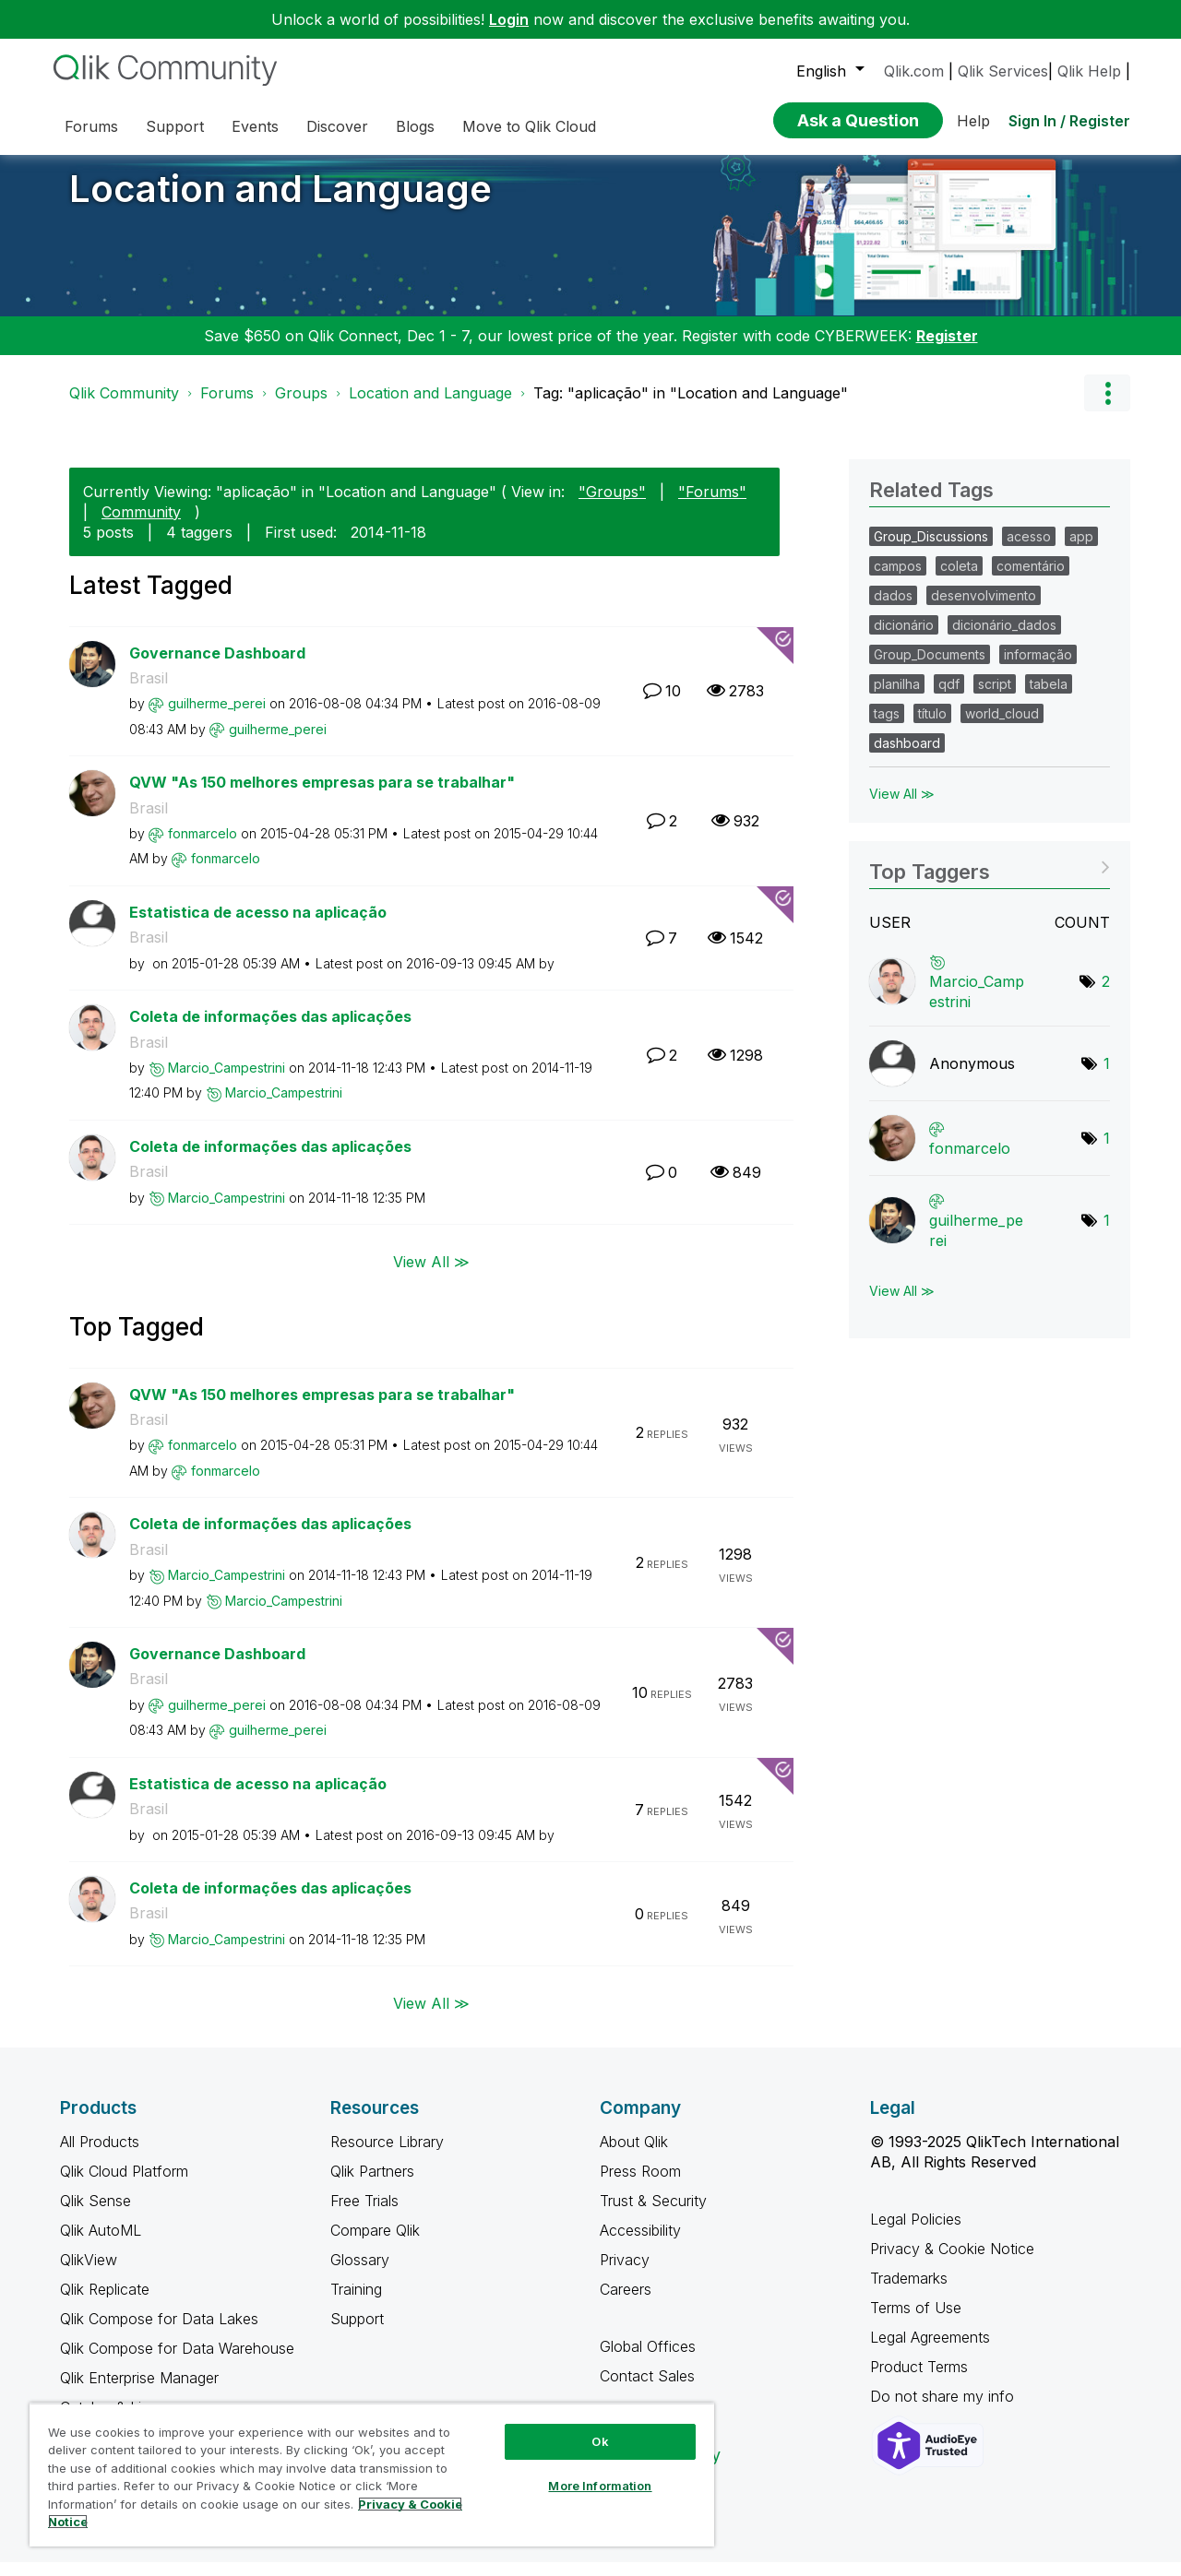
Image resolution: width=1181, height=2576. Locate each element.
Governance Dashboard (217, 667)
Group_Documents (929, 668)
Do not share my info (944, 2410)
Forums (227, 407)
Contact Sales (647, 2389)
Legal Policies (915, 2233)
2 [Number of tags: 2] (1106, 995)
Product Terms (919, 2380)
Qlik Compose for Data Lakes (159, 2332)
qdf (949, 698)
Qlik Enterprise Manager (139, 2391)
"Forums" (712, 505)
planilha (897, 698)
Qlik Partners (372, 2185)
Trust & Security (653, 2214)
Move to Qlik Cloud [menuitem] (529, 126)
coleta (959, 580)
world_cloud (1002, 727)
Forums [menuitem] (91, 126)
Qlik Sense (95, 2214)
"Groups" (612, 505)
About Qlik (634, 2155)
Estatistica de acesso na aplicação (258, 926)
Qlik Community (124, 407)
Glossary (359, 2273)
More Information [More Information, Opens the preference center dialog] (599, 2485)
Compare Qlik (375, 2244)
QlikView (88, 2273)
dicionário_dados (1004, 639)
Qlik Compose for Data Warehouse (177, 2362)
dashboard (907, 757)
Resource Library (387, 2155)
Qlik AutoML (100, 2244)
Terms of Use (915, 2321)
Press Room (640, 2185)
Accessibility (640, 2244)
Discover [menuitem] (337, 126)
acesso (1029, 550)
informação (1038, 668)
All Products (99, 2155)
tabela (1049, 698)
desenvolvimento (983, 609)
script (994, 698)
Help (973, 121)
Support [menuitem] (175, 126)
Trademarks (909, 2292)
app (1081, 550)
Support (357, 2332)
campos (898, 580)
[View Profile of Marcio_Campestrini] (226, 1081)
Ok (599, 2441)
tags (887, 727)
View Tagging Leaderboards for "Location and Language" (989, 879)
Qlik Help (1089, 71)
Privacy (625, 2273)
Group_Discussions (931, 550)
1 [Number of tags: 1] (1106, 1077)
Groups (301, 407)
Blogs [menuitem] (415, 126)
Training (356, 2303)
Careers (625, 2303)
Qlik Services (1003, 71)
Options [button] (1107, 406)
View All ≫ (431, 1274)
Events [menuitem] (255, 126)
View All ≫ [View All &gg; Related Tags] (902, 807)
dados (893, 609)
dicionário (904, 639)
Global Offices (648, 2360)
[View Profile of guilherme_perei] (217, 717)
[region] (372, 2474)
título (932, 727)
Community (141, 525)
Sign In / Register (1069, 121)
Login (509, 19)
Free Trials (364, 2214)
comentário (1030, 580)
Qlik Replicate (104, 2303)
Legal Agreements (930, 2351)
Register (947, 349)
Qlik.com (914, 71)
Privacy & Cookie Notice (952, 2262)
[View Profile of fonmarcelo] (202, 847)
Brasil (148, 692)
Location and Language (280, 202)
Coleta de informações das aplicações (270, 1030)
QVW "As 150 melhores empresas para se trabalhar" (322, 796)
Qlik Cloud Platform (124, 2185)
